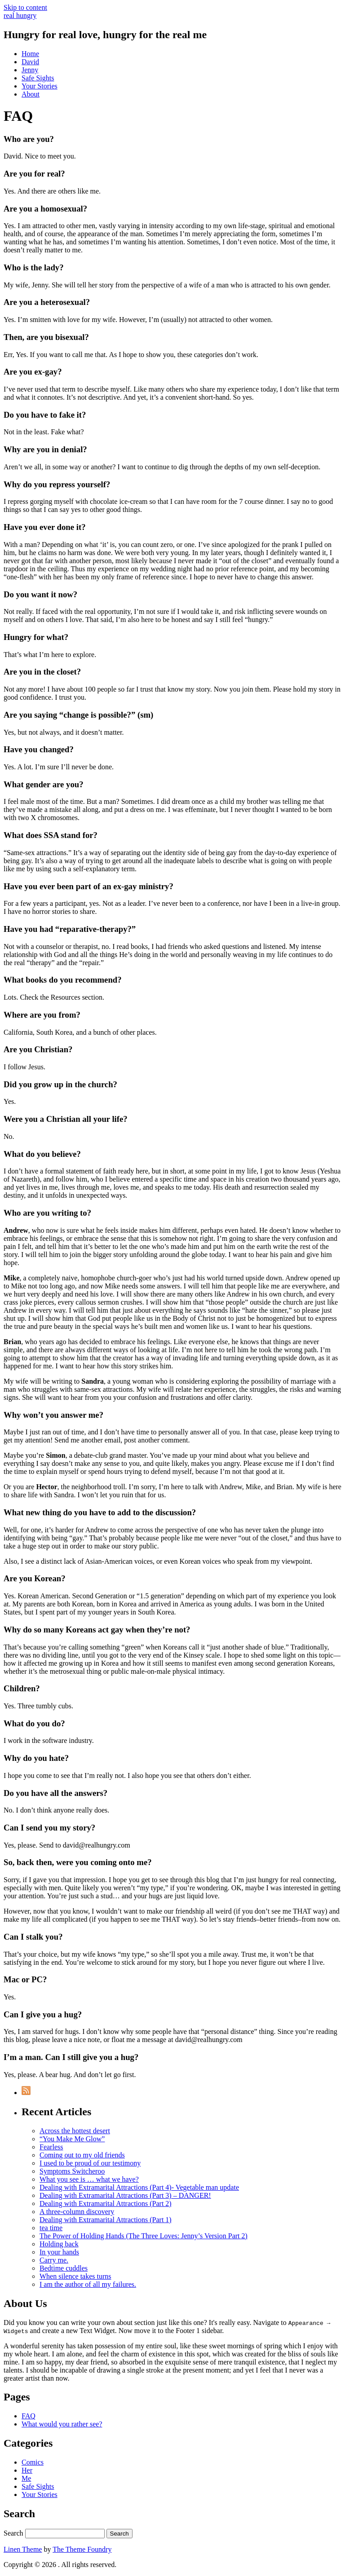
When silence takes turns (75, 2276)
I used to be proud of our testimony (90, 2163)
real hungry (20, 15)
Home (30, 53)
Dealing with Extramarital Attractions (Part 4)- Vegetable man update (139, 2187)
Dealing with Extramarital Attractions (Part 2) (106, 2203)
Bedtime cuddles (64, 2268)
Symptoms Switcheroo (72, 2171)
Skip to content (25, 7)
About (31, 94)
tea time (51, 2228)
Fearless (51, 2147)
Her (27, 2470)
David (30, 62)
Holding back (59, 2244)
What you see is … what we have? (89, 2179)
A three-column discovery (77, 2211)
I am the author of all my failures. (88, 2284)
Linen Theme (23, 2549)
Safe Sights (38, 78)
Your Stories (40, 86)
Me (26, 2478)
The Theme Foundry (82, 2549)
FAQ (28, 2416)
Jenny (30, 70)
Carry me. (54, 2260)
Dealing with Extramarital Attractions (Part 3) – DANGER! (125, 2195)
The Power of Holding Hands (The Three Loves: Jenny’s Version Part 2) (144, 2236)
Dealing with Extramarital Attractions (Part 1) (106, 2219)
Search (13, 2533)
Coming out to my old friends (82, 2155)
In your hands (59, 2252)
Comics (33, 2462)
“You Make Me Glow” (72, 2139)
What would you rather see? (62, 2424)
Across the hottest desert (75, 2131)
